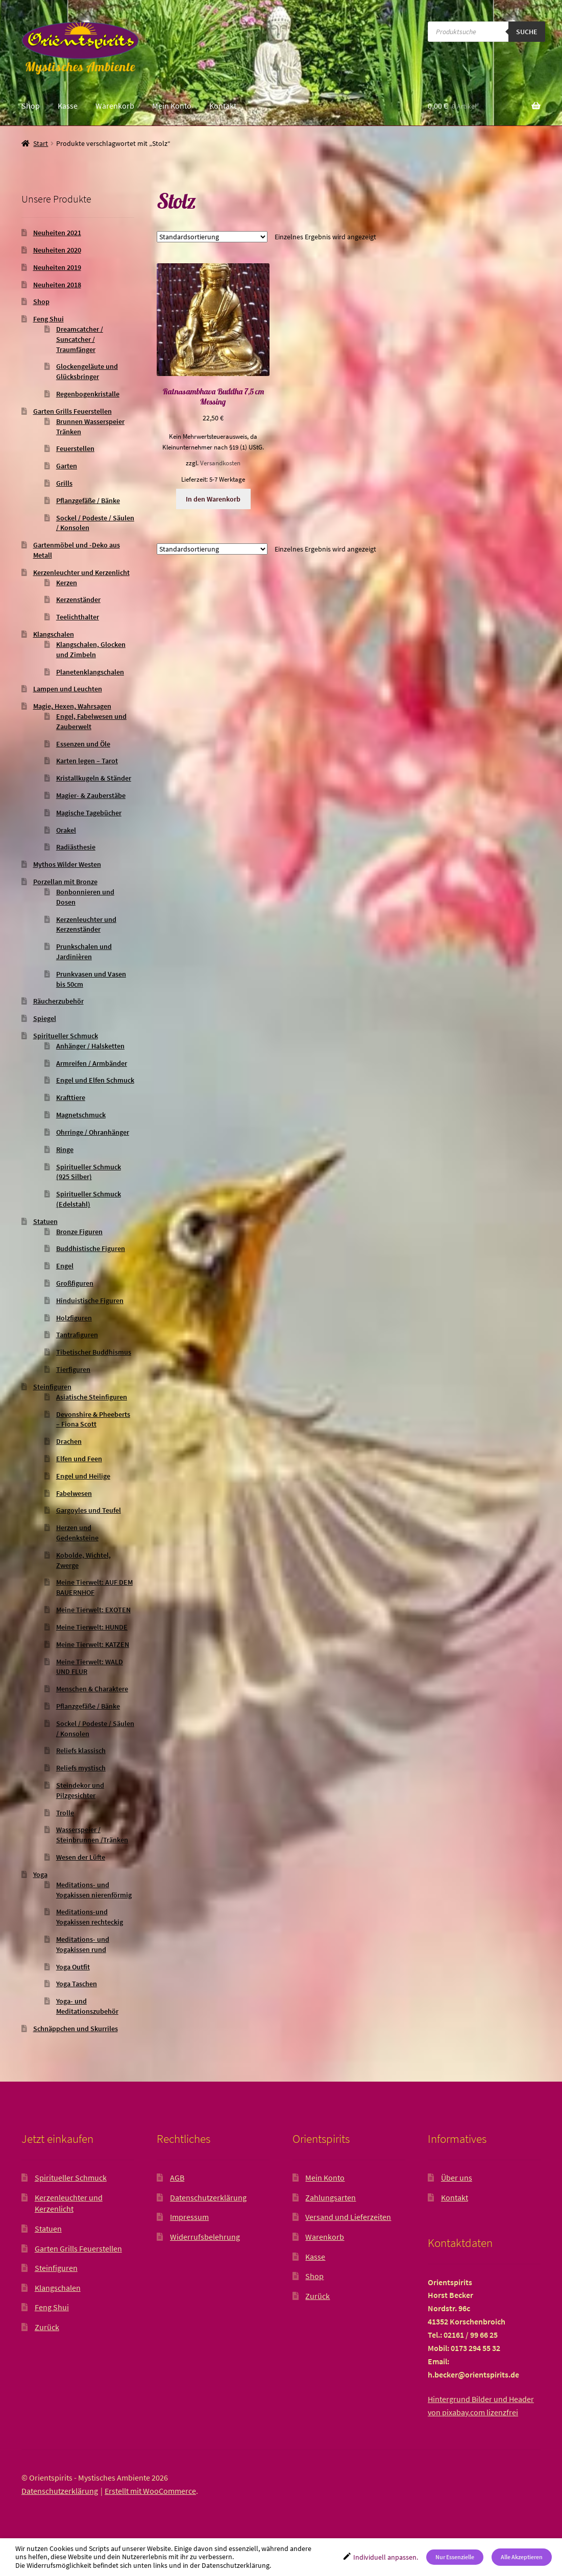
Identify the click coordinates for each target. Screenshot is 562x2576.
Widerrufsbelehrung (205, 2237)
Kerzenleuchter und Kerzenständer (86, 924)
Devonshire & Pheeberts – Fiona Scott (93, 1419)
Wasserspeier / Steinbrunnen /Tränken (92, 1834)
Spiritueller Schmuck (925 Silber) (88, 1172)
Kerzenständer (78, 599)
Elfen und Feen (79, 1458)
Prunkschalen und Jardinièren (84, 951)
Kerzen (66, 582)
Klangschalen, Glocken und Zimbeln (91, 649)
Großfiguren (74, 1283)
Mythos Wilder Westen (67, 864)
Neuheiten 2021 (57, 232)
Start (40, 143)
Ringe (65, 1149)
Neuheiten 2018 (57, 284)
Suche (526, 31)
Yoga (40, 1874)
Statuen (45, 1221)
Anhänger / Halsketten (90, 1046)
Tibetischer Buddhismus (93, 1352)
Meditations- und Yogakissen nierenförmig (94, 1889)
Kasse (68, 106)
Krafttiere (70, 1097)
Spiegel (44, 1018)
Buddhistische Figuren (90, 1248)
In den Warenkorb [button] (213, 499)
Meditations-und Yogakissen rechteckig (89, 1917)
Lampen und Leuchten (67, 688)
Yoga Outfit (73, 1966)
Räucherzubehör (58, 1001)
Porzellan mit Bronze (65, 881)
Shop (30, 106)
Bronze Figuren (79, 1231)
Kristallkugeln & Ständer (93, 778)
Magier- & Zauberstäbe (91, 795)
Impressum (189, 2217)
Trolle (65, 1812)
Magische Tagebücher (88, 812)
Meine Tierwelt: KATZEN (92, 1644)
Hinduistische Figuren (90, 1300)
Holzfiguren (74, 1317)
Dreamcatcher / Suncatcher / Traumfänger (79, 339)
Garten (66, 465)
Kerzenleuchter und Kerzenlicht (81, 572)
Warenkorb (114, 106)
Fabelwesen (74, 1493)
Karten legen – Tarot (87, 760)
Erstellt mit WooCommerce (150, 2491)
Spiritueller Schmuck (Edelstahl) (88, 1199)
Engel (65, 1265)
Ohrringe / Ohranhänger (92, 1132)
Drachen (69, 1441)
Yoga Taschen (76, 1983)
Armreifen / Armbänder (91, 1063)
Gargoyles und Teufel (88, 1510)
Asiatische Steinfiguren (91, 1397)
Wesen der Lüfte (80, 1857)
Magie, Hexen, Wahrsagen (72, 706)
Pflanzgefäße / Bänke (88, 500)
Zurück (47, 2327)
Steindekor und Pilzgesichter (80, 1790)
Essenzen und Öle (83, 743)
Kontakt (222, 106)
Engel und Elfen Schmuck (95, 1080)
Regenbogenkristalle (87, 393)
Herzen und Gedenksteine (77, 1532)
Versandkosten (220, 463)
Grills (64, 483)
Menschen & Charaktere (92, 1688)
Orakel (66, 830)
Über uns (456, 2177)
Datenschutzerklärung (208, 2197)
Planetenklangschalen (90, 672)
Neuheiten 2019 (57, 267)
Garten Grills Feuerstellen (72, 411)
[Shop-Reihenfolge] (212, 236)
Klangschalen (53, 634)
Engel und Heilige (83, 1476)
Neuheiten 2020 (57, 250)
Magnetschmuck (81, 1114)
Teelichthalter (77, 616)
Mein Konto (171, 106)
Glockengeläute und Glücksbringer (87, 371)
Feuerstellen (75, 448)
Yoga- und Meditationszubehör (87, 2006)
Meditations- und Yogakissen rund (82, 1944)
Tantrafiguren (77, 1334)
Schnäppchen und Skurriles (75, 2028)
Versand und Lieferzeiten (348, 2217)
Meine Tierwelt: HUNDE (92, 1627)
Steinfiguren (52, 1386)
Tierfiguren (73, 1369)
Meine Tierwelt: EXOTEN (93, 1609)
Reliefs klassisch (81, 1750)
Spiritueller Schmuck (65, 1035)
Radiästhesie (75, 847)
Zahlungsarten (330, 2197)
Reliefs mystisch (81, 1767)
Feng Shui (48, 318)
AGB (177, 2177)
